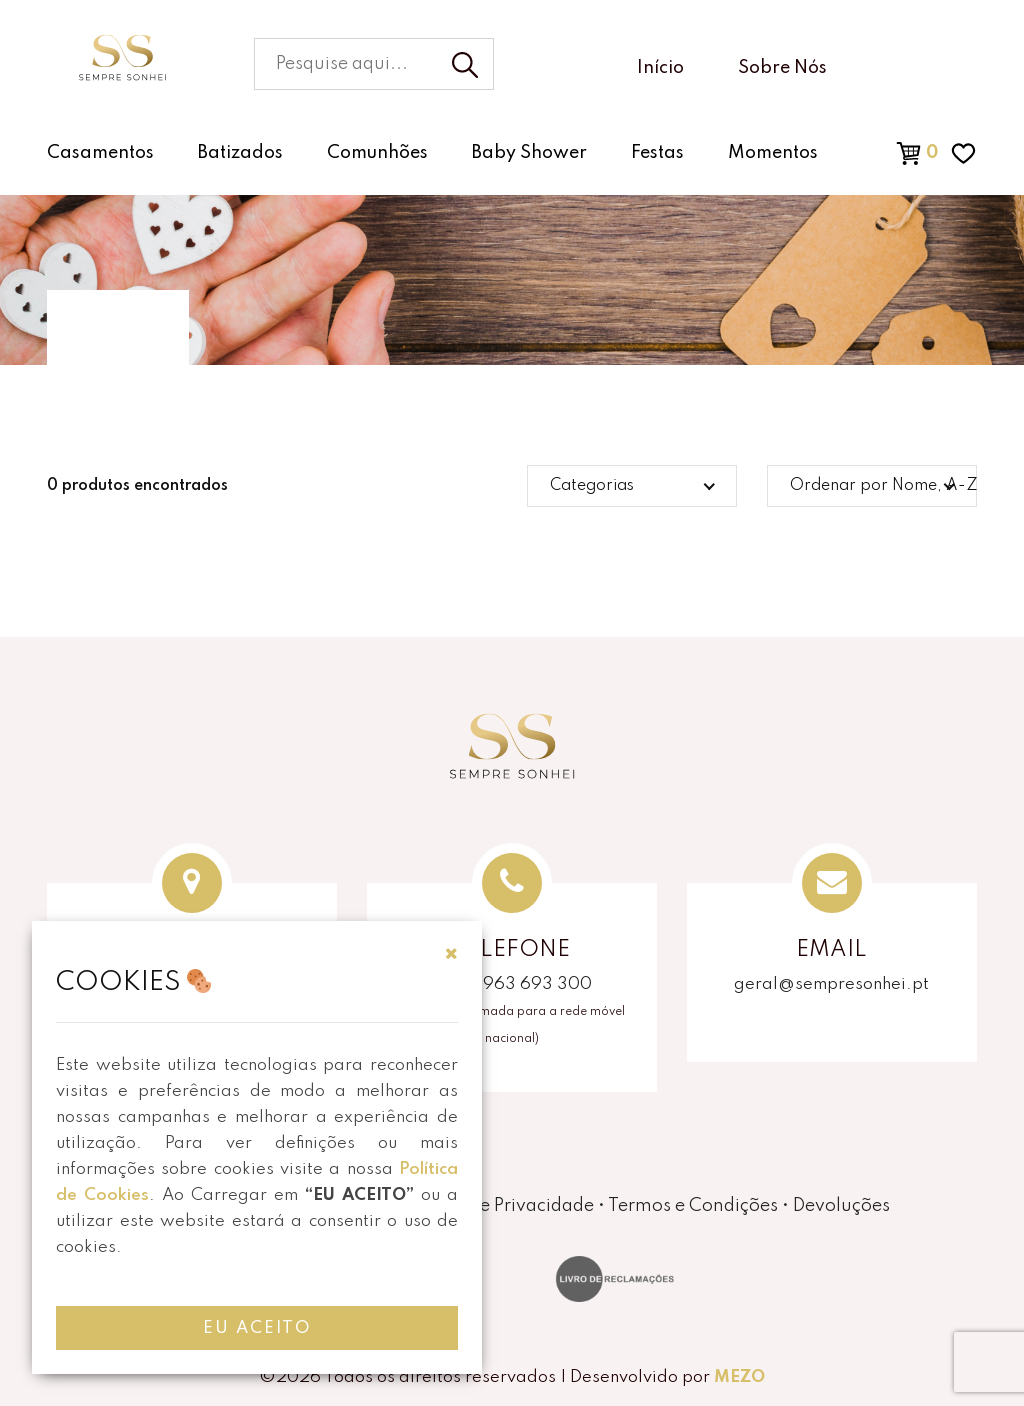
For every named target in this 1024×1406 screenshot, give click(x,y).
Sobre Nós (782, 68)
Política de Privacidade (499, 1206)
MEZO (739, 1377)
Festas (657, 153)
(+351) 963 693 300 (511, 984)
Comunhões (377, 153)
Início (660, 68)
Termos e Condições (693, 1206)
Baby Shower (529, 153)
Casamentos (100, 153)
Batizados (240, 153)
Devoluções (841, 1206)
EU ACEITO (257, 1328)
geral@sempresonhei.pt (831, 984)
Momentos (773, 153)
